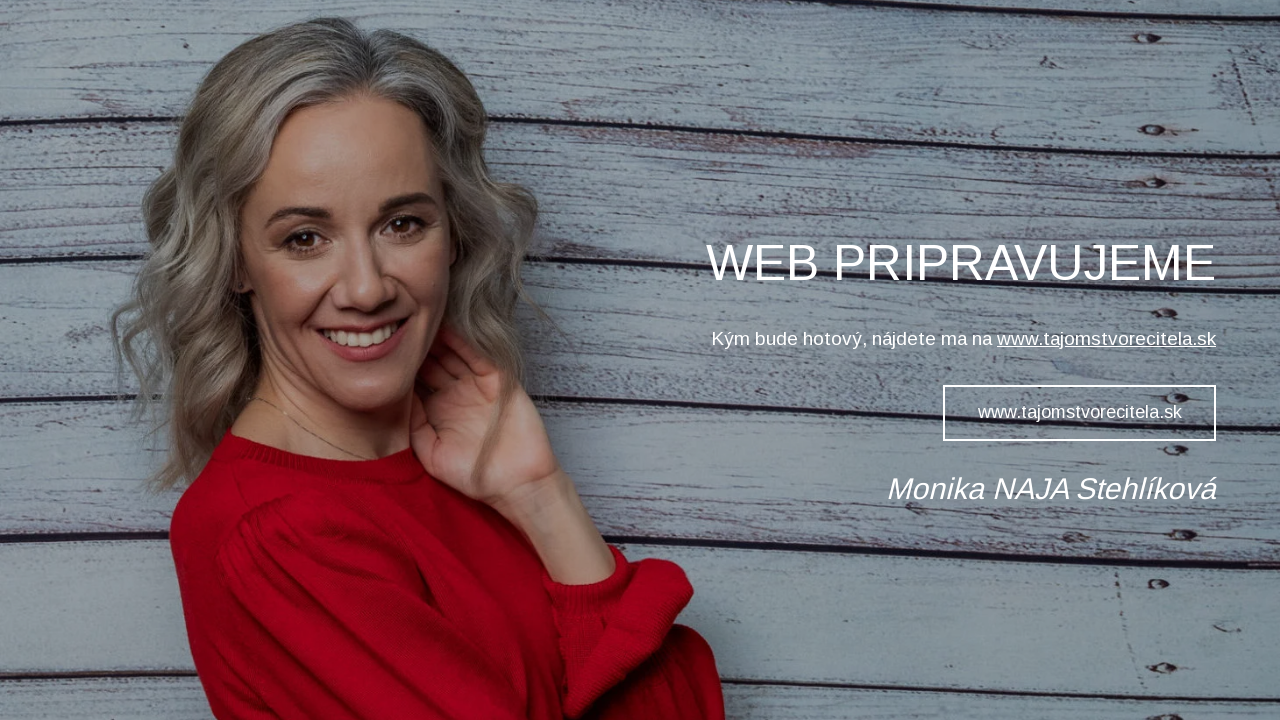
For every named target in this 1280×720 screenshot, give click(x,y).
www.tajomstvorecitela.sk (1106, 338)
